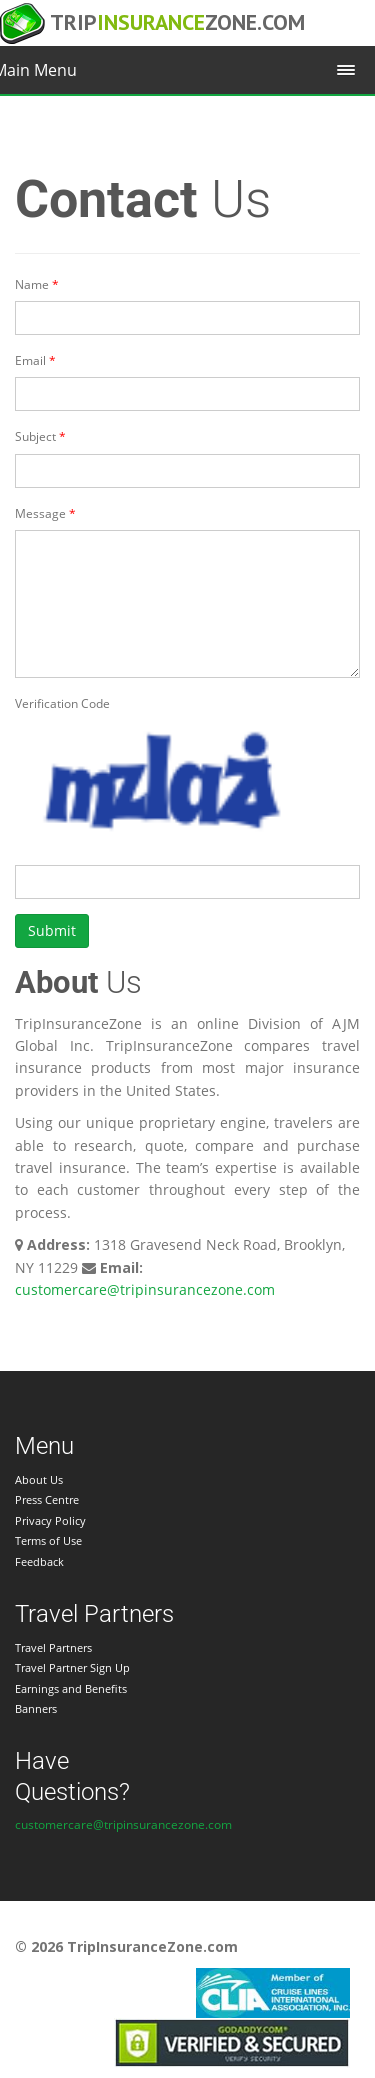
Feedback (39, 1561)
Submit (52, 930)
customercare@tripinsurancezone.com (145, 1289)
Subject (35, 436)
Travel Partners (53, 1647)
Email (30, 360)
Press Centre (47, 1499)
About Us (39, 1479)
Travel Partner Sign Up (72, 1667)
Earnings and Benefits (71, 1688)
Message (40, 513)
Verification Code (62, 703)
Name (32, 284)
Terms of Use (48, 1540)
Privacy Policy (50, 1520)
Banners (36, 1708)
